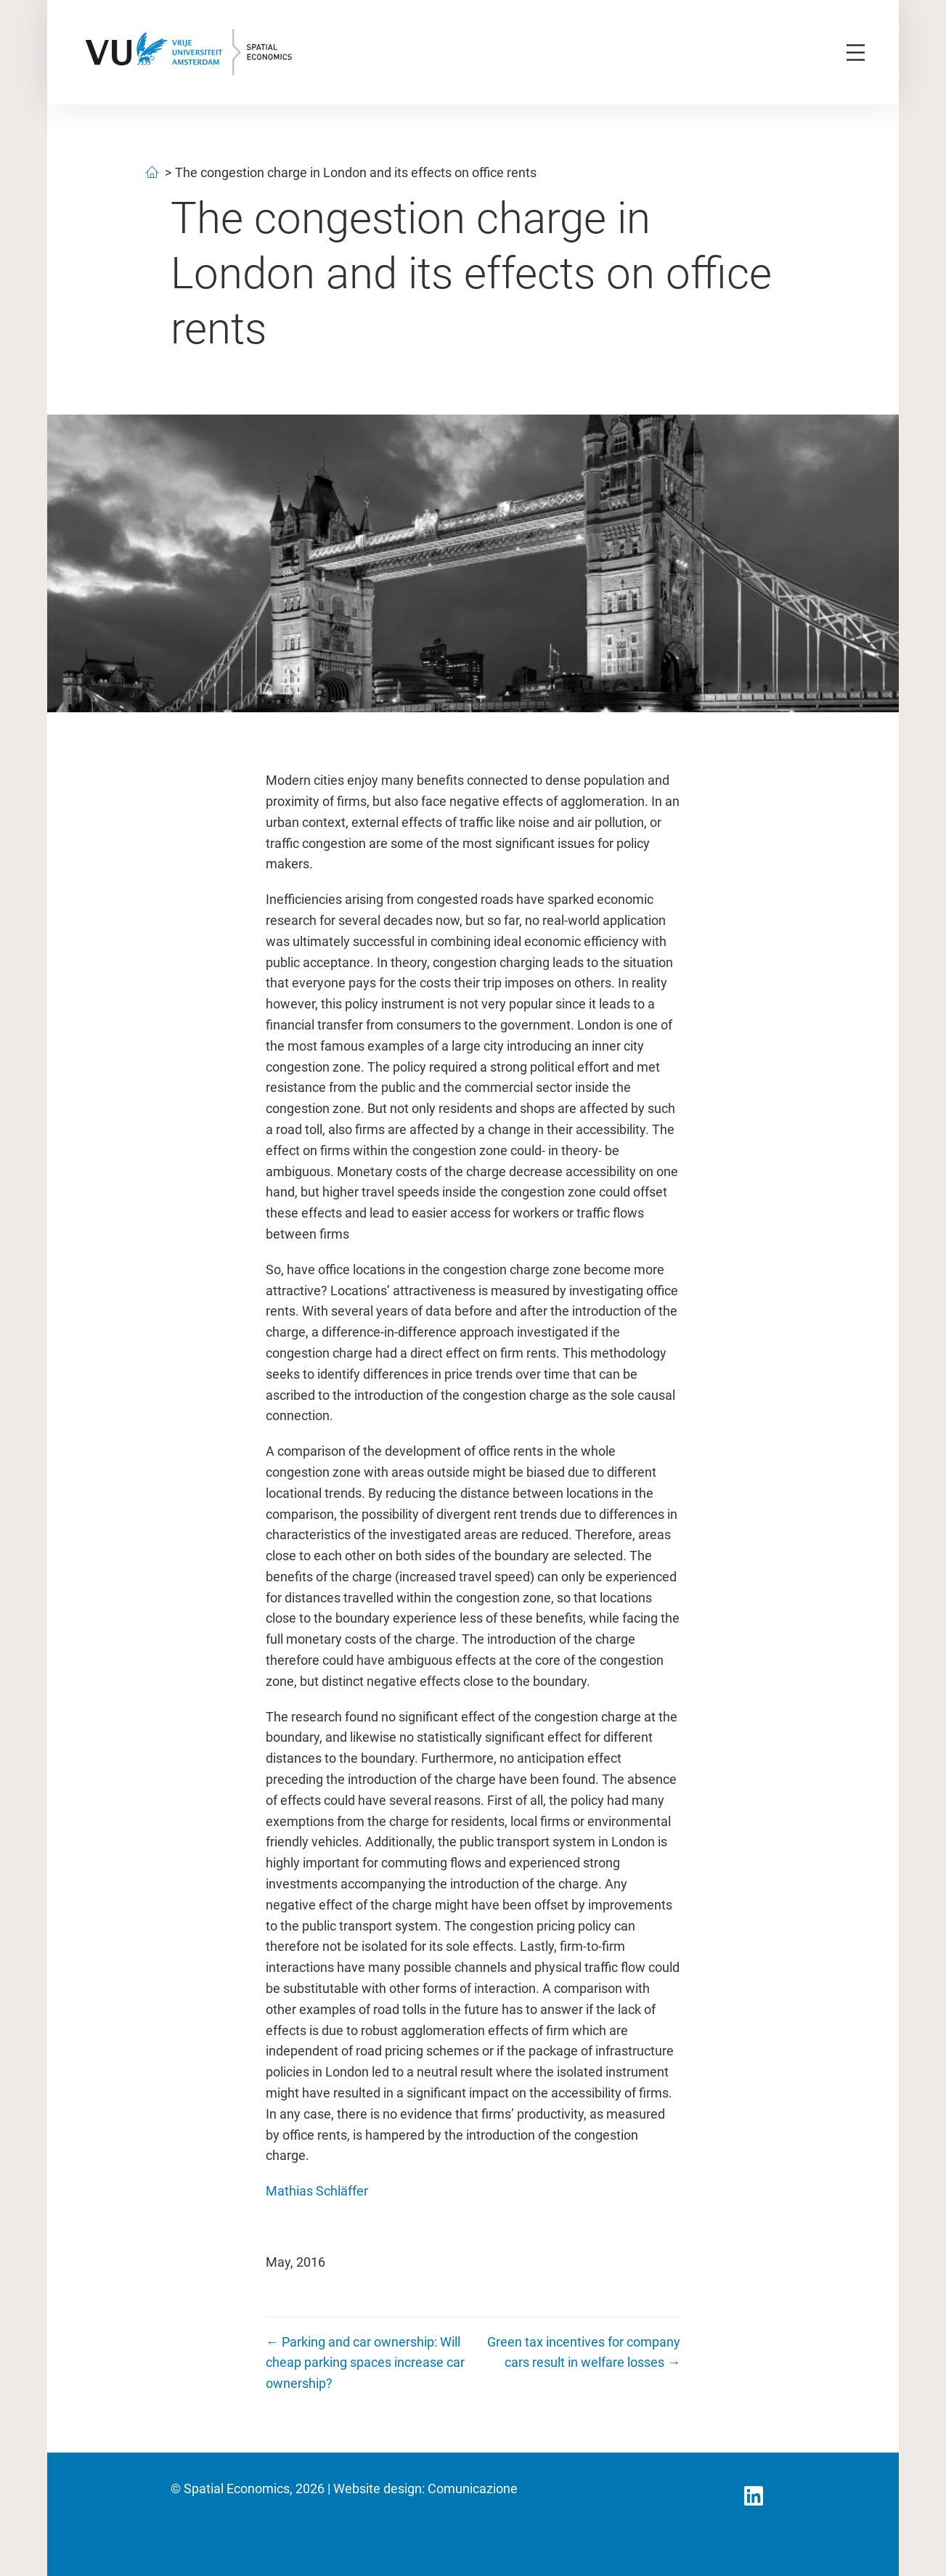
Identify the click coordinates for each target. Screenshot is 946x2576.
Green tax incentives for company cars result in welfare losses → (583, 2352)
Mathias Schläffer (317, 2190)
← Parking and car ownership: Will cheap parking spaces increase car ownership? (365, 2363)
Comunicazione (473, 2488)
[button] (753, 2496)
